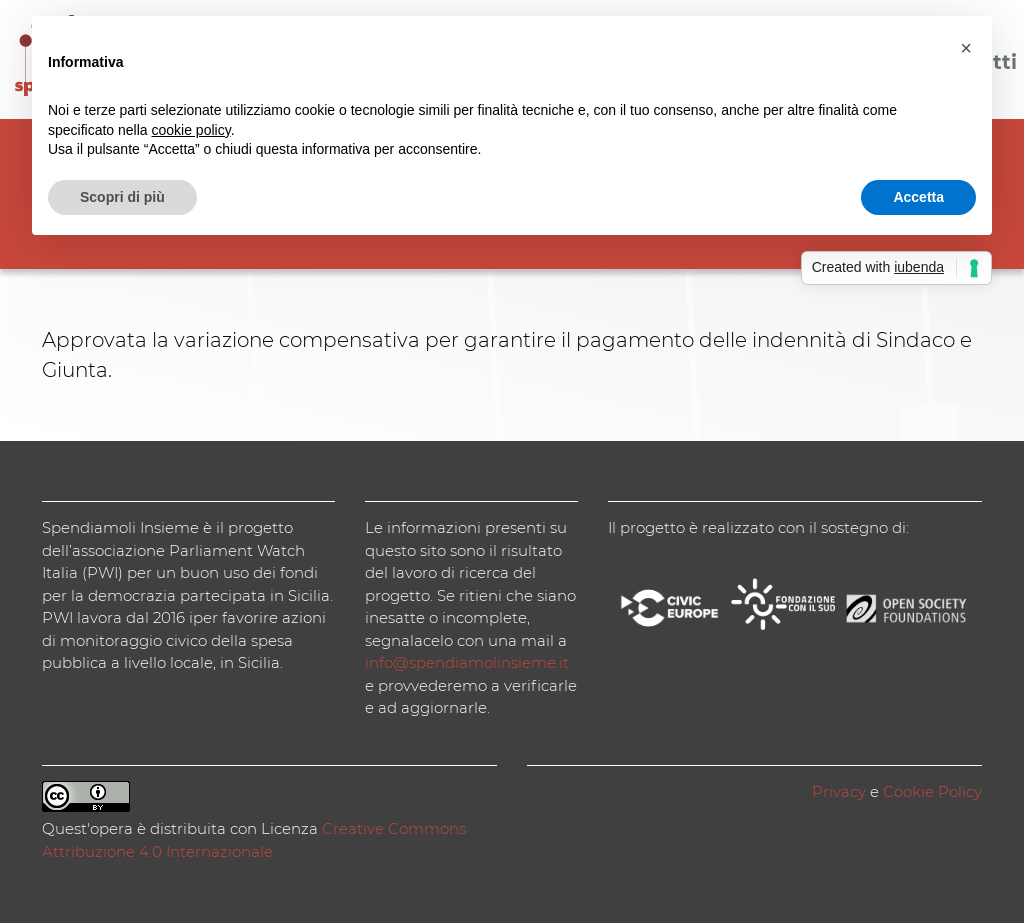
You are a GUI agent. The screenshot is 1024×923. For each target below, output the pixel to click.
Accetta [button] (918, 197)
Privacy (839, 791)
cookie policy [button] (191, 130)
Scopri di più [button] (122, 197)
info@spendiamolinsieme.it (467, 662)
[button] (966, 48)
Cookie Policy (932, 791)
